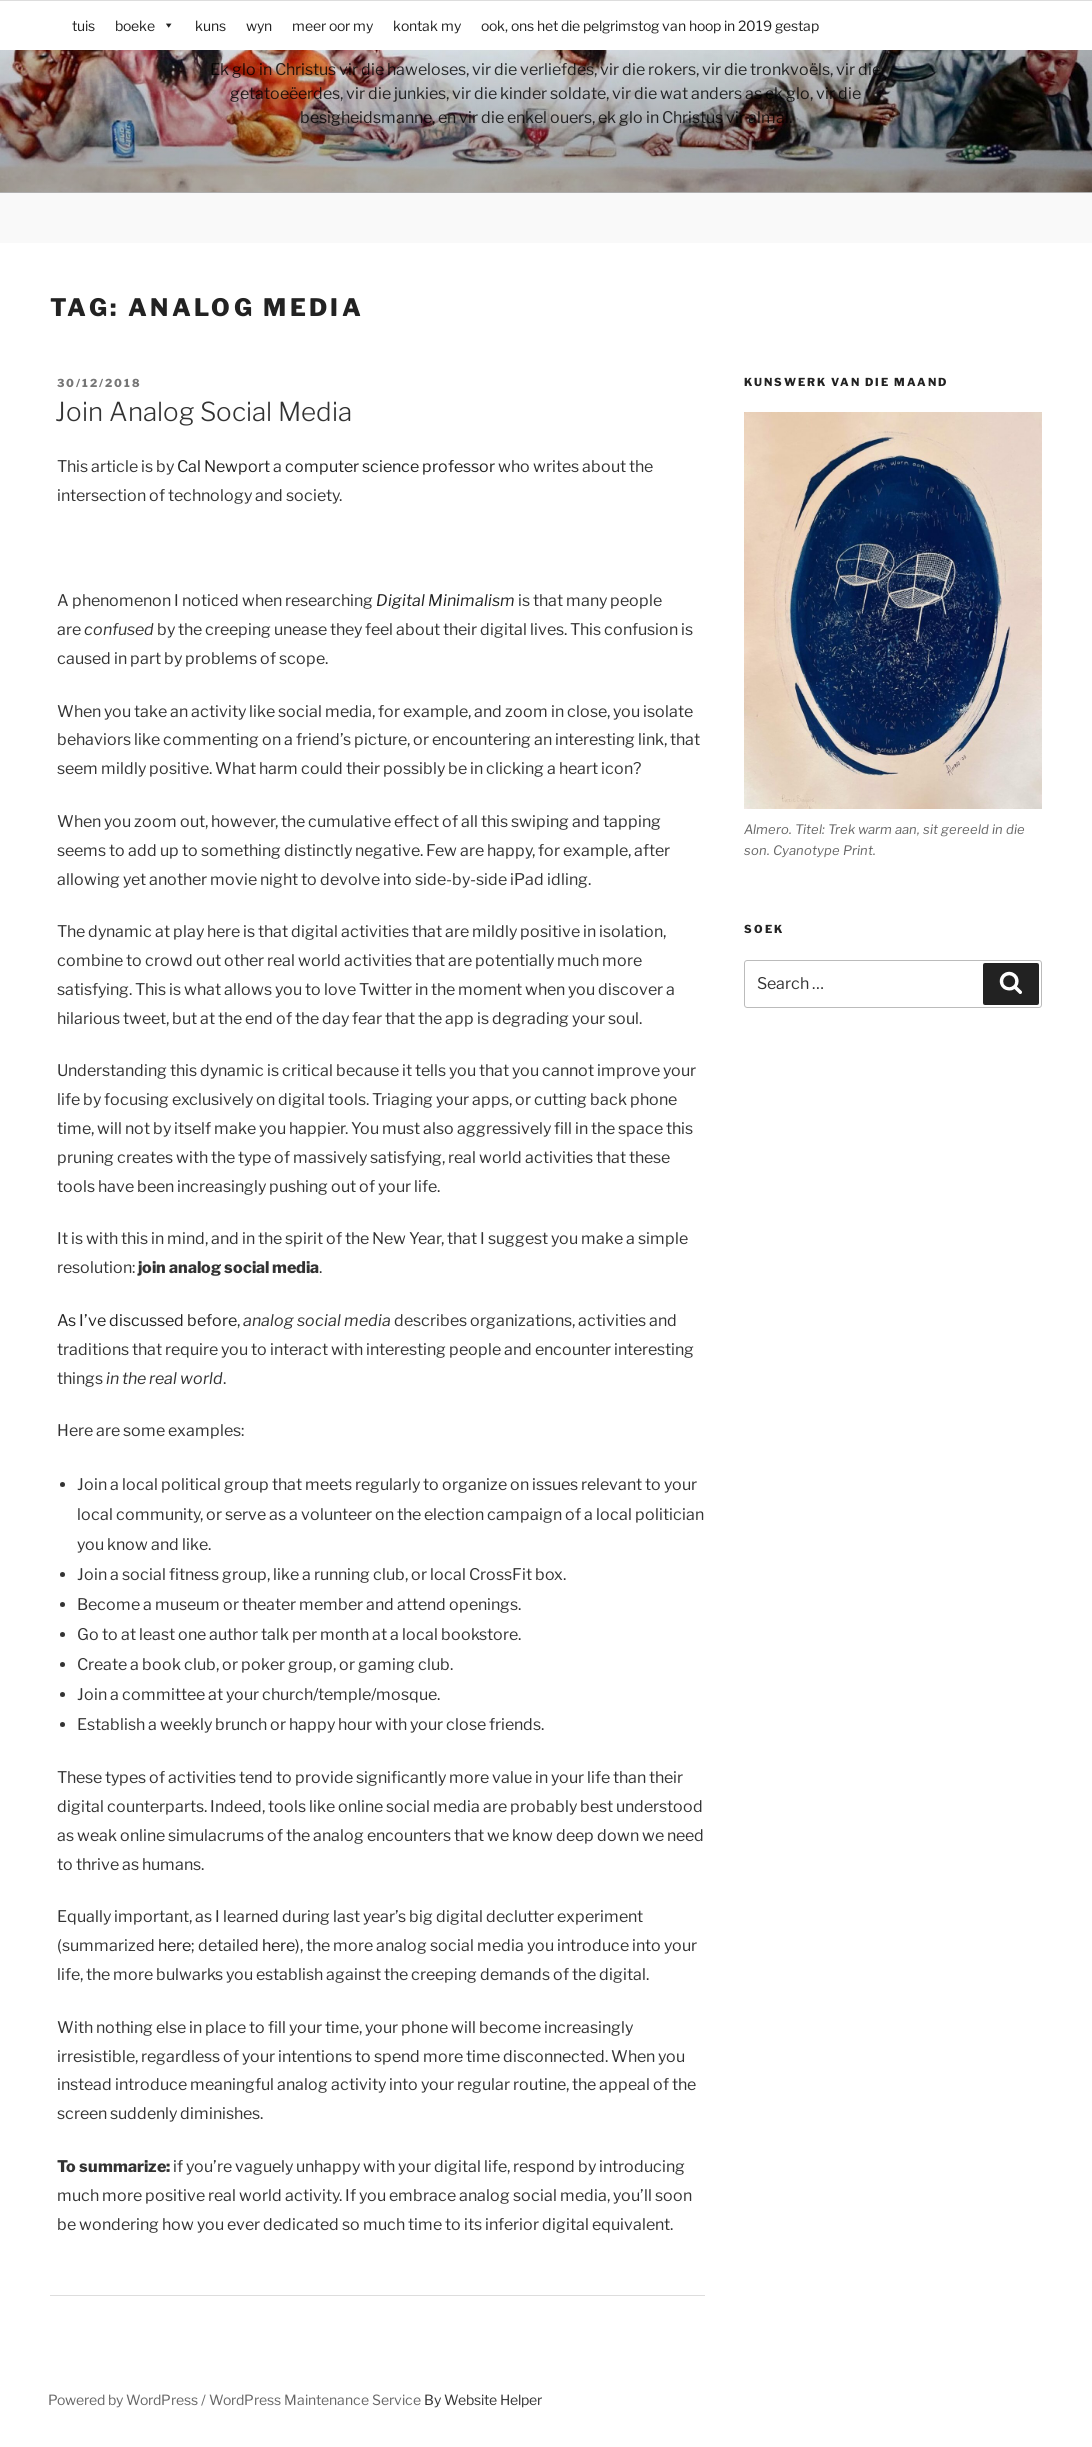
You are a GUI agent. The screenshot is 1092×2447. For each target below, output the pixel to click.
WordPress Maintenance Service (315, 2399)
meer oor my (332, 25)
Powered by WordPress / (128, 2399)
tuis (83, 25)
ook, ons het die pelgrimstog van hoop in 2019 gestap (650, 25)
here (174, 1945)
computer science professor (390, 466)
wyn (259, 25)
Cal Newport (223, 466)
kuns (210, 25)
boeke (145, 25)
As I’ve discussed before (147, 1320)
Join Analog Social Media (203, 411)
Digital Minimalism (445, 600)
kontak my (427, 25)
